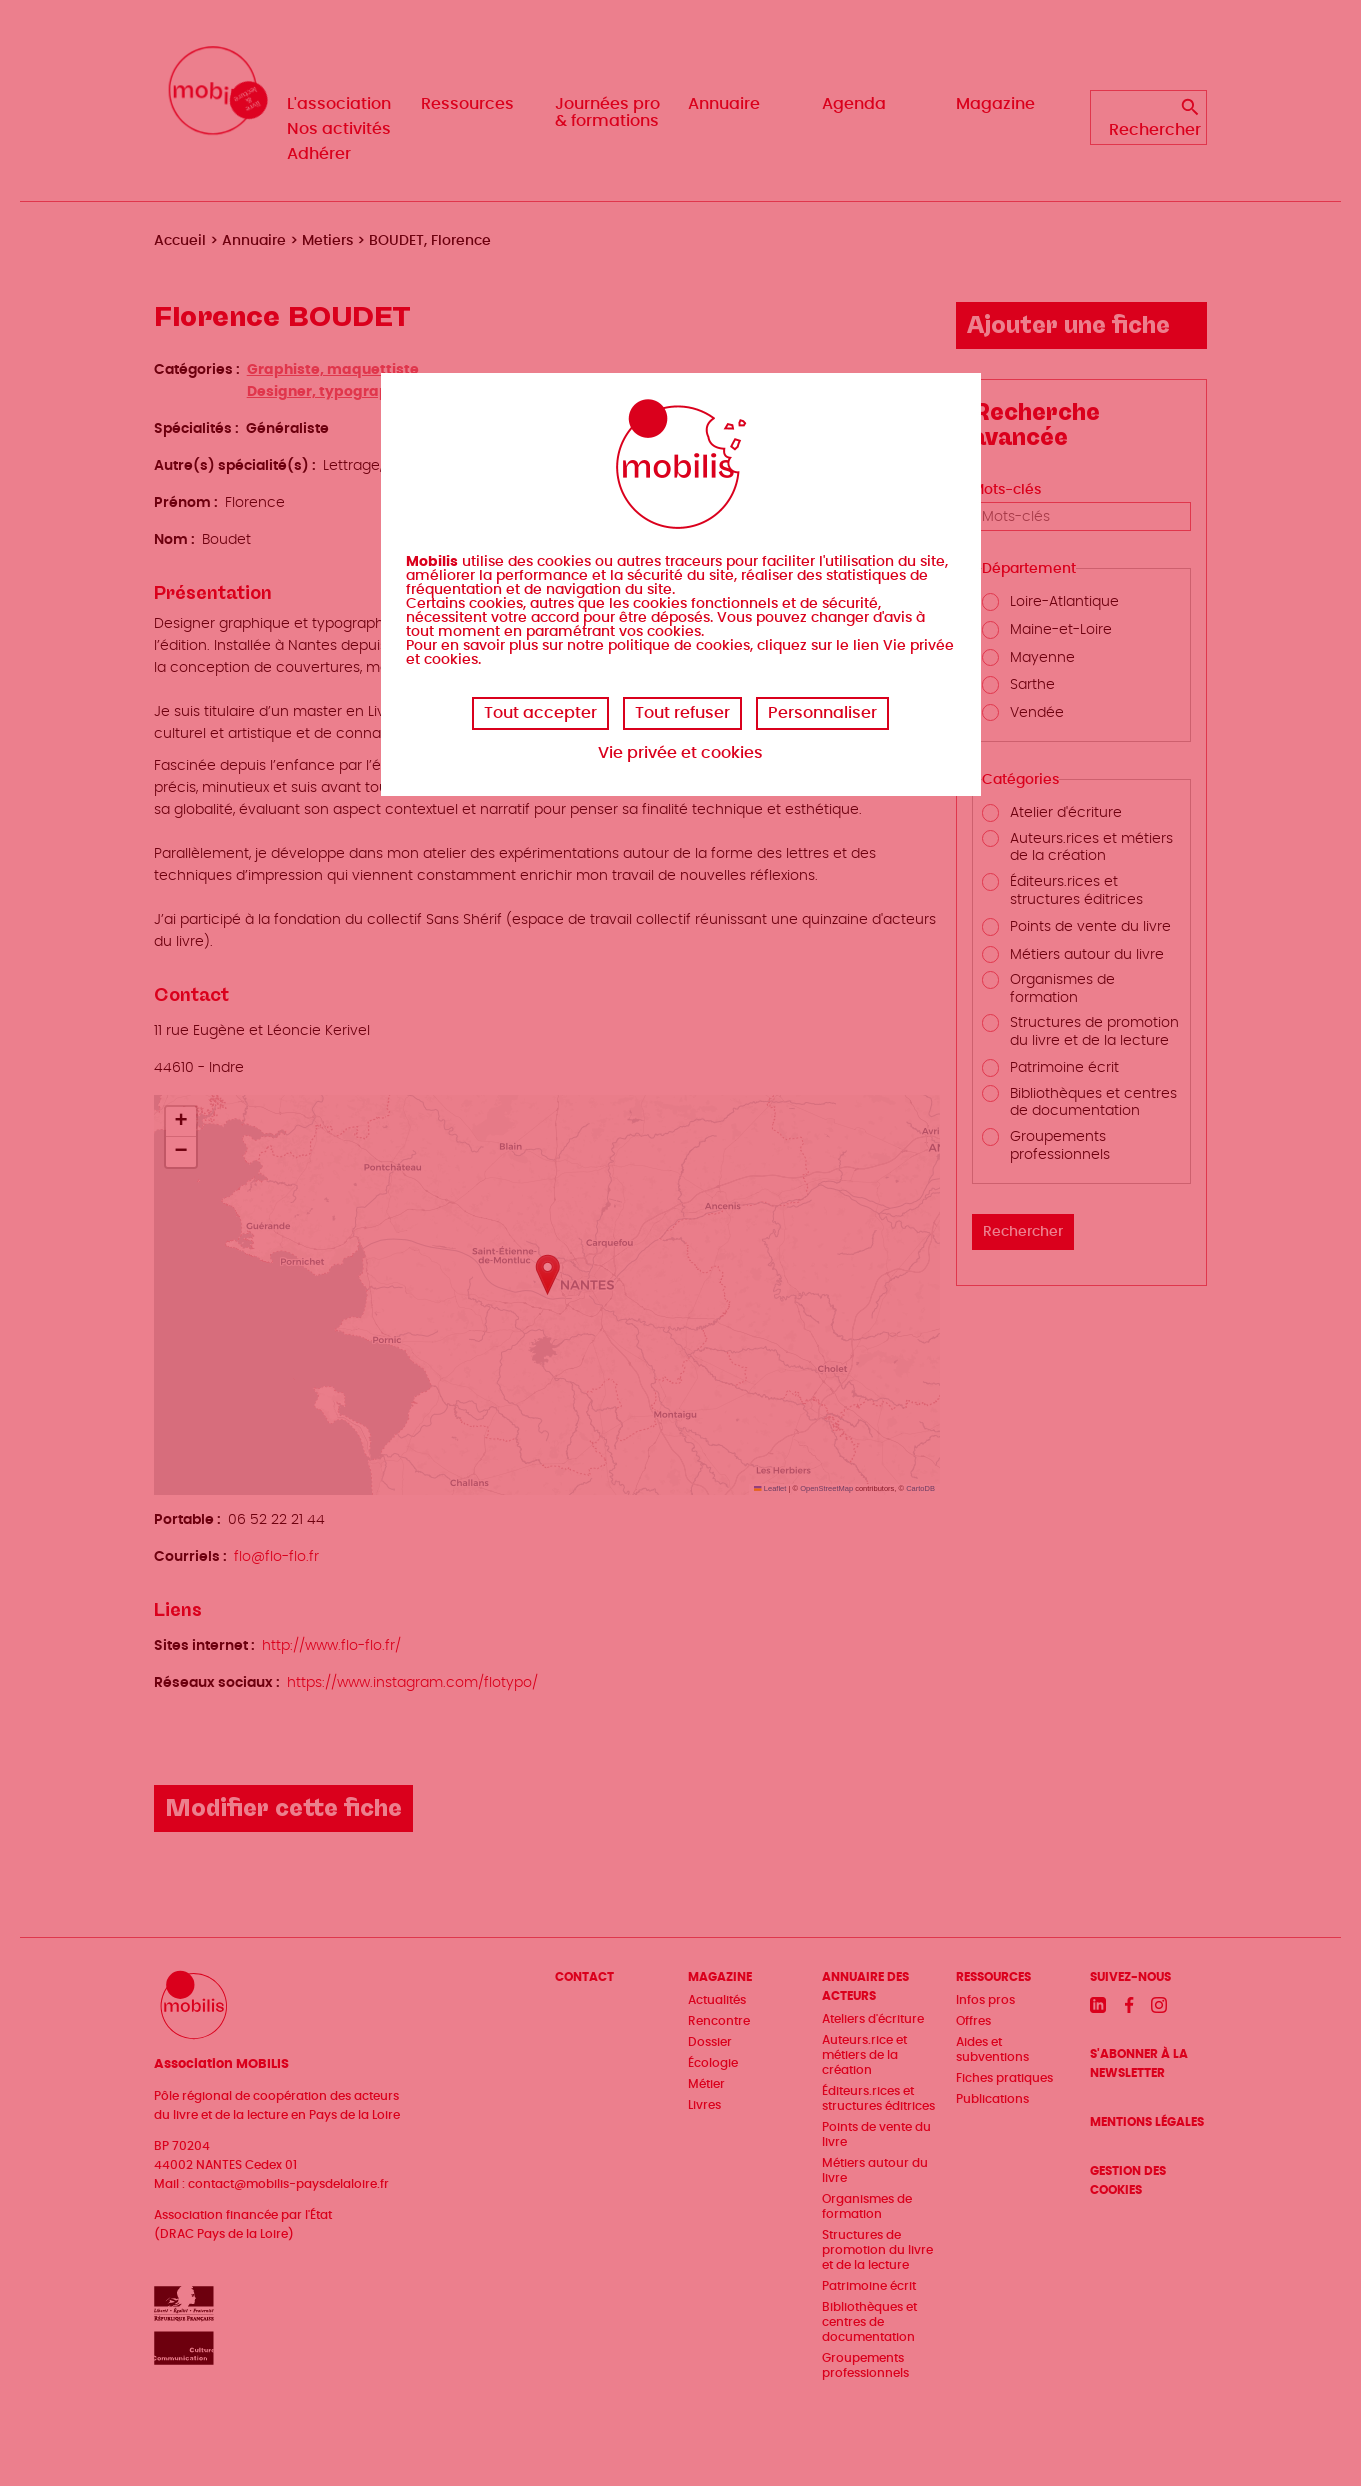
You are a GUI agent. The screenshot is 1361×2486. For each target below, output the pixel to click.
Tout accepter (540, 713)
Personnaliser (822, 713)
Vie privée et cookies (680, 753)
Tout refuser (682, 713)
